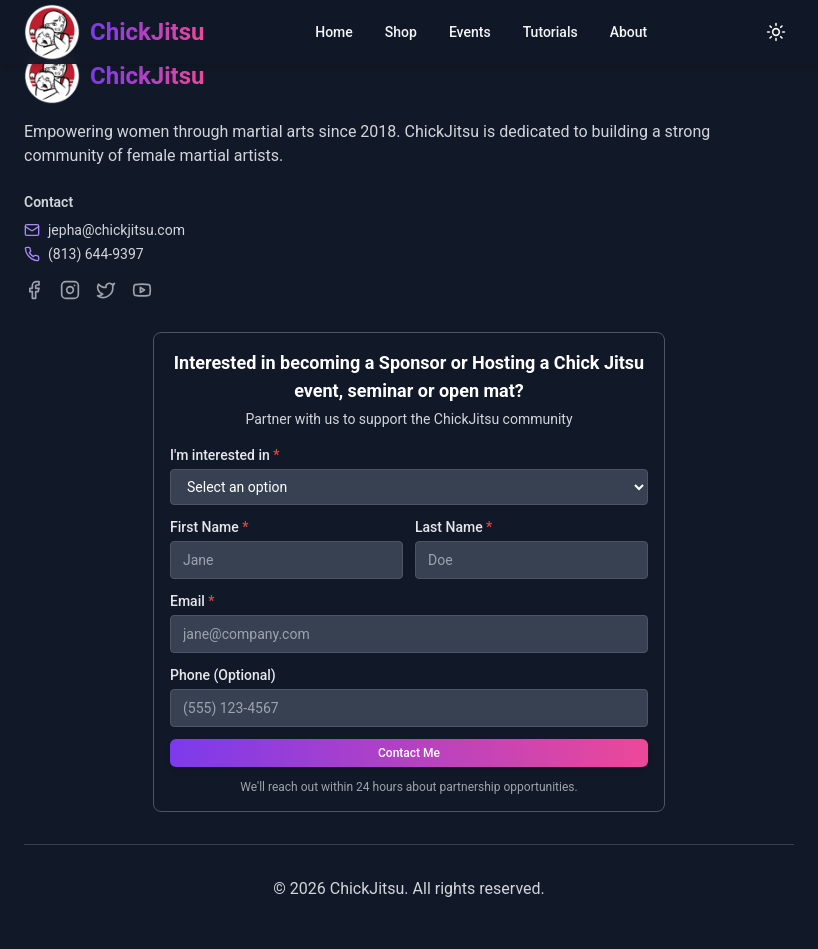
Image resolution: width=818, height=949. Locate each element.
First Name (209, 527)
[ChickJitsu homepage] (114, 32)
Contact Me (409, 753)
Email (192, 601)
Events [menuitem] (470, 32)
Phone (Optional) (223, 675)
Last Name (453, 527)
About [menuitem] (629, 32)
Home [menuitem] (334, 32)
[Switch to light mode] (776, 32)
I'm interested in (224, 455)
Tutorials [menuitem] (550, 32)
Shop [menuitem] (401, 32)
